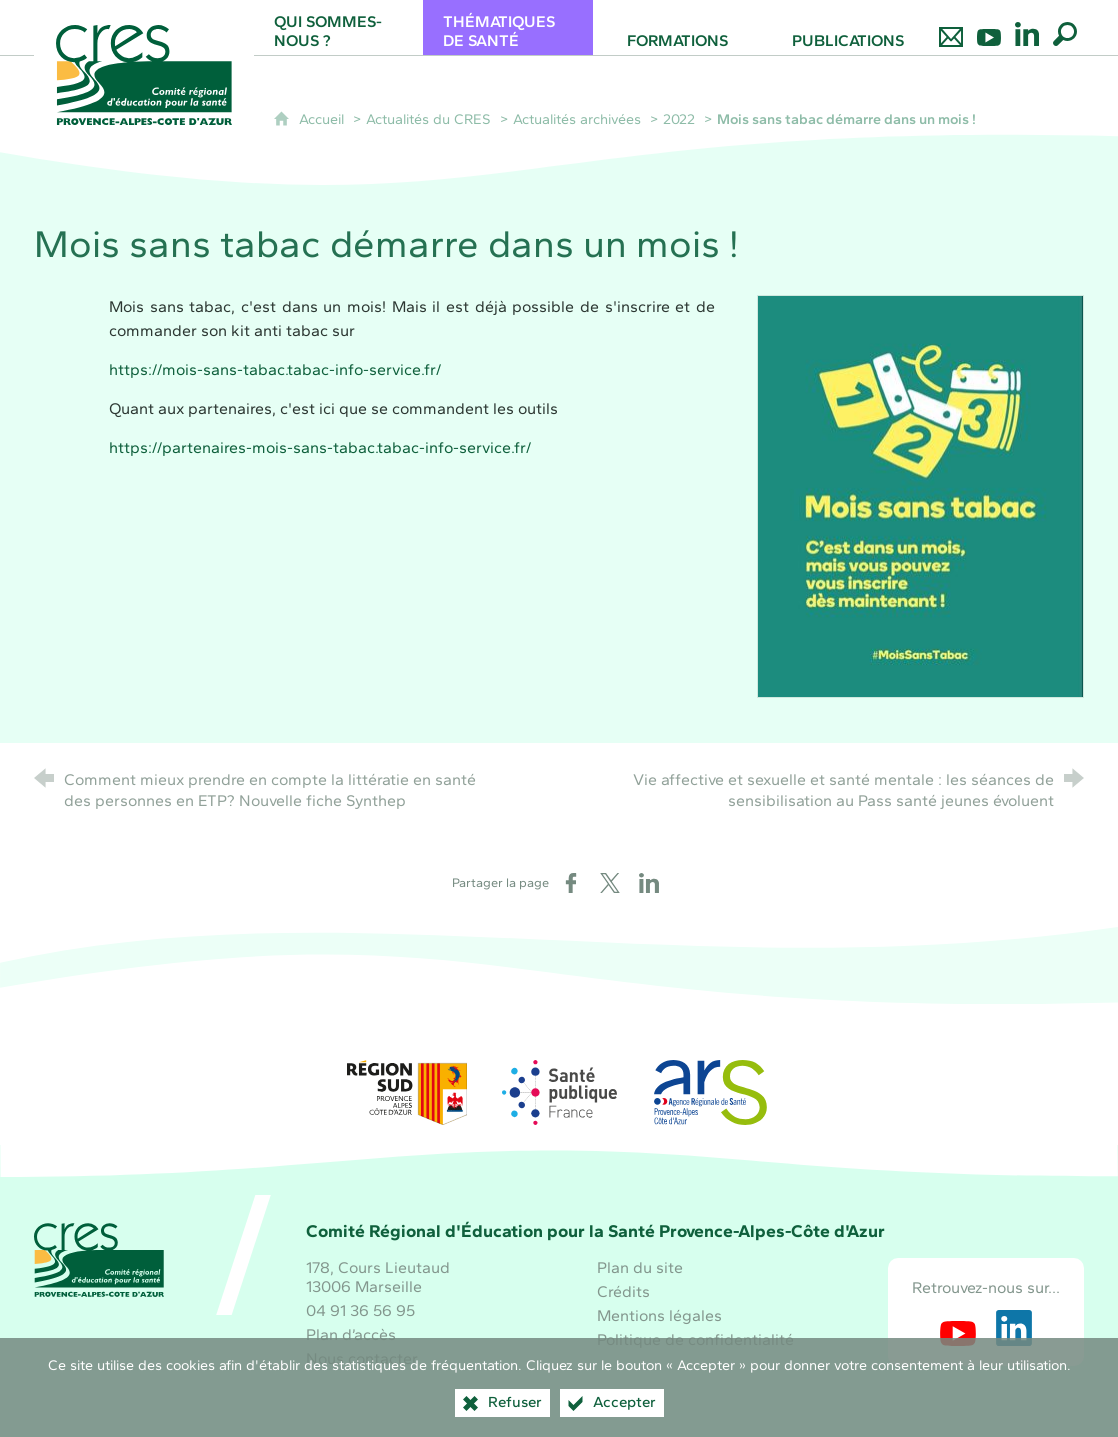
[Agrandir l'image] (920, 494)
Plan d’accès (351, 1334)
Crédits (623, 1291)
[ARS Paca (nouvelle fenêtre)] (711, 1092)
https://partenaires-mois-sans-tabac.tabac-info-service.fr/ (320, 447)
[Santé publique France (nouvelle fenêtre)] (559, 1092)
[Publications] (848, 27)
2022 (679, 119)
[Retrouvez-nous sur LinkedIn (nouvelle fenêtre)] (1014, 1328)
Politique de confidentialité (695, 1339)
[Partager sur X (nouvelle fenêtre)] (610, 883)
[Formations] (678, 27)
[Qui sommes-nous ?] (339, 27)
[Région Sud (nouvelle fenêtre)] (407, 1092)
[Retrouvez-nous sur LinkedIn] (1027, 27)
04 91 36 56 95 (360, 1310)
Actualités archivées (577, 119)
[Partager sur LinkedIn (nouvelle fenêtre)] (649, 883)
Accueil (323, 119)
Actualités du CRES (428, 119)
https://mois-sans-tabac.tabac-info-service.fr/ (275, 369)
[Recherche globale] (1065, 27)
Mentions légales (659, 1315)
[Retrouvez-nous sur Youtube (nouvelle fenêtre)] (958, 1328)
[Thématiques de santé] (508, 27)
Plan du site (640, 1267)
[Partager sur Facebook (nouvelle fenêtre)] (571, 883)
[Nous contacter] (951, 27)
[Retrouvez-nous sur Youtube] (989, 27)
